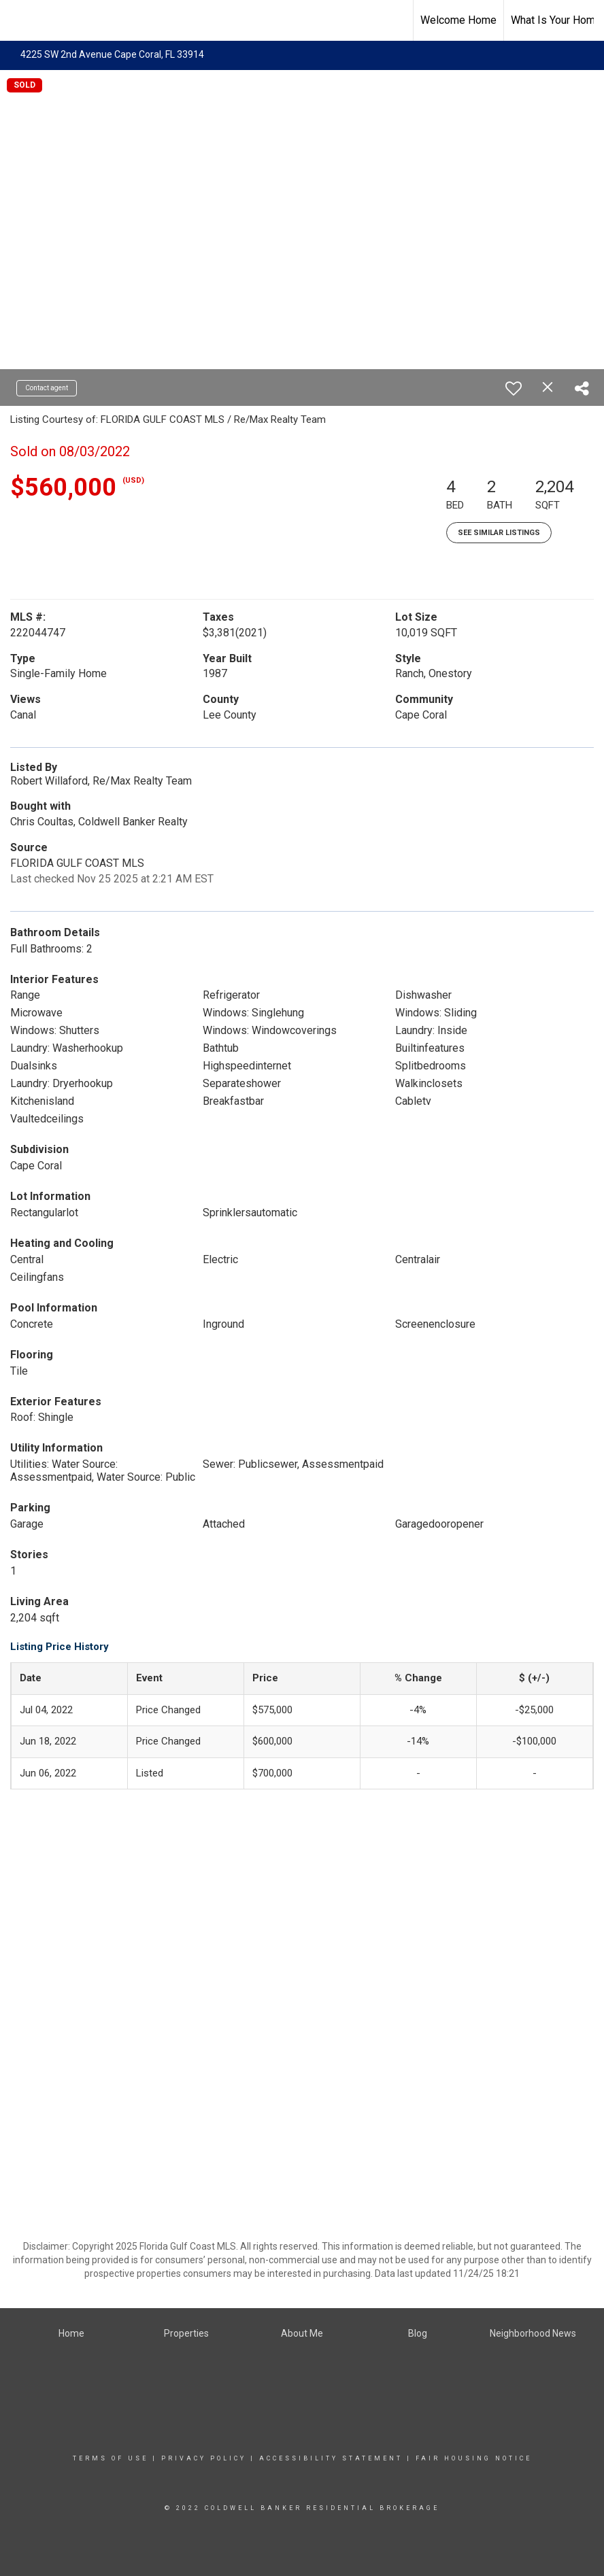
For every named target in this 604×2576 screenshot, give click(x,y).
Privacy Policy (203, 2458)
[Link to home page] (17, 20)
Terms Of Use (110, 2458)
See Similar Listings (499, 532)
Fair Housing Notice (474, 2458)
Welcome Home (458, 20)
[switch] (514, 388)
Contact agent (46, 388)
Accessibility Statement (331, 2458)
